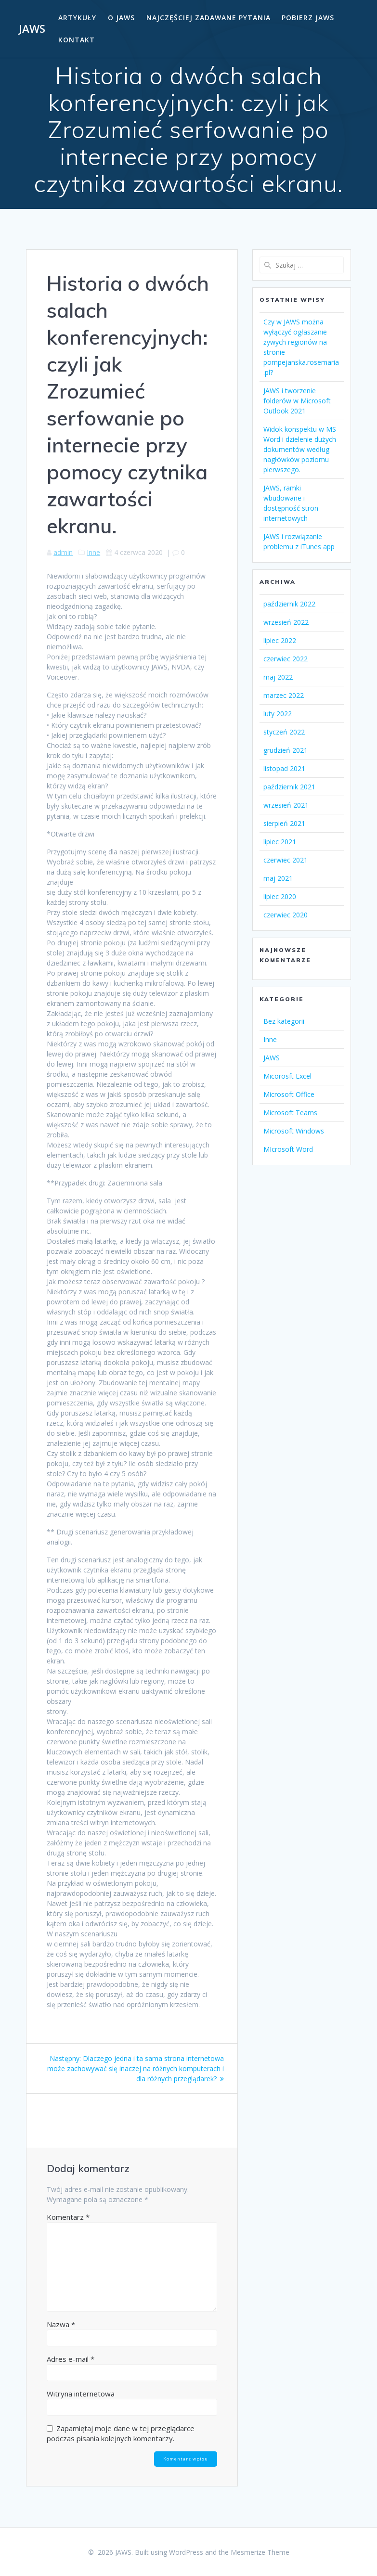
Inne (93, 552)
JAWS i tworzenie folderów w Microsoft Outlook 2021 (297, 400)
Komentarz (68, 2217)
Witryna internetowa (81, 2393)
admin (63, 552)
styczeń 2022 (284, 731)
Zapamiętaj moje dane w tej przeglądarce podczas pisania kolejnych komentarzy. (121, 2433)
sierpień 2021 (284, 823)
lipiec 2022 (279, 640)
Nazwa (61, 2324)
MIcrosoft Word (288, 1149)
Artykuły (77, 17)
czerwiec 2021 (285, 859)
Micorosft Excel (287, 1076)
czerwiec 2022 (285, 658)
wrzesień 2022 (286, 622)
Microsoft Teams (290, 1112)
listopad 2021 (284, 768)
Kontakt (76, 39)
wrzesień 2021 (286, 805)
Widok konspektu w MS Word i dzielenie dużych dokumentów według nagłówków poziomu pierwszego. (299, 449)
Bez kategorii (283, 1021)
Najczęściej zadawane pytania (208, 17)
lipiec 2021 (279, 841)
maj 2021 (278, 878)
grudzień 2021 (285, 750)
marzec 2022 (283, 695)
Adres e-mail (70, 2359)
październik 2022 (289, 603)
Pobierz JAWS (308, 17)
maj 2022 (278, 677)
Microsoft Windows (293, 1130)
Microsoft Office (288, 1094)
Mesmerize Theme (260, 2552)
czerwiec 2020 (285, 914)
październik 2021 (289, 786)
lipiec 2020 (279, 896)
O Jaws (121, 17)
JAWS (32, 29)
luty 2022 (277, 713)
